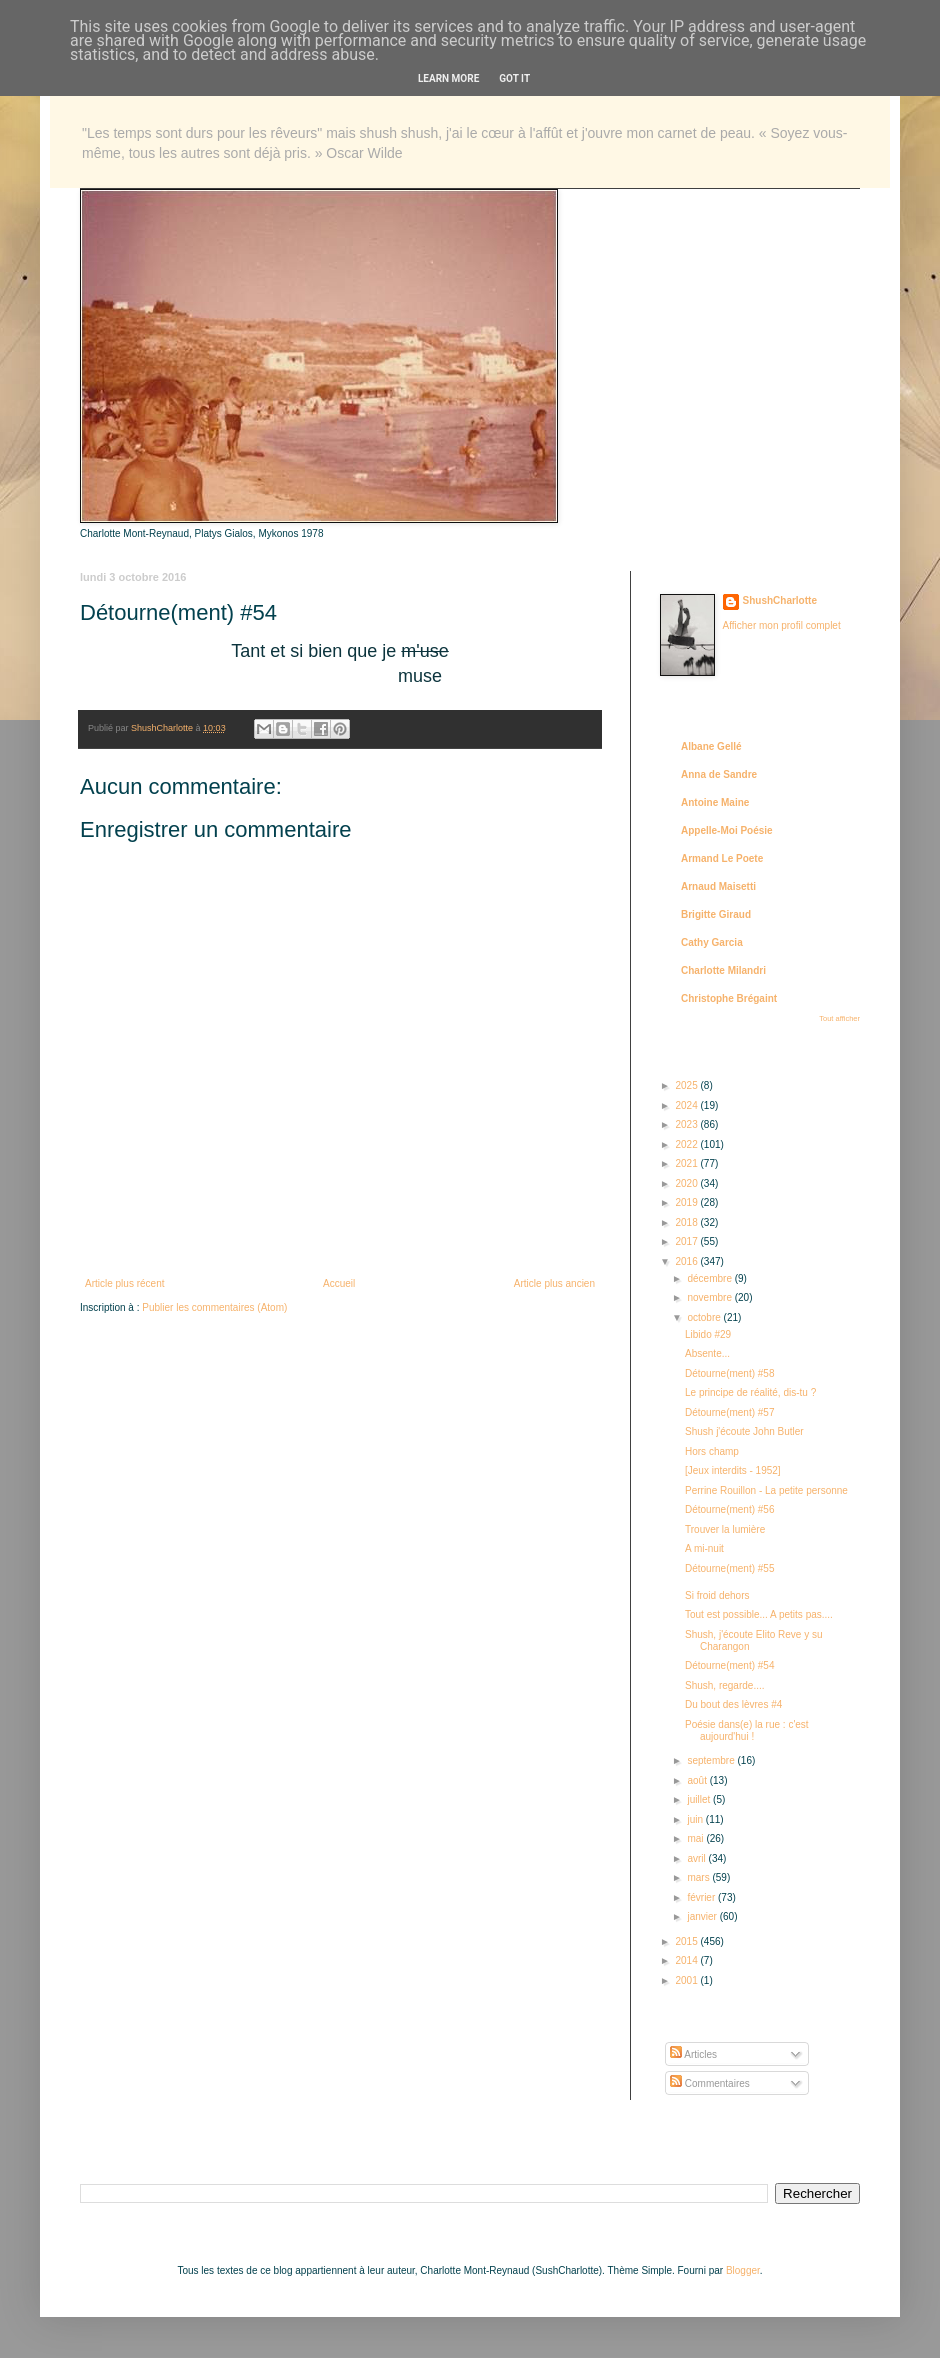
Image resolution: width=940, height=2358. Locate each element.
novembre (710, 1297)
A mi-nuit (704, 1548)
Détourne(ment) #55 (730, 1568)
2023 (687, 1124)
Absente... (707, 1353)
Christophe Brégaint (729, 998)
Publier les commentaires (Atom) (214, 1307)
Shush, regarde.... (725, 1685)
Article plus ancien (554, 1283)
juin (696, 1819)
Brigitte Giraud (716, 914)
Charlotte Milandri (723, 970)
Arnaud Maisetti (718, 886)
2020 (687, 1183)
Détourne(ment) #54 (730, 1665)
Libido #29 (708, 1334)
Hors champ (712, 1451)
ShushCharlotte (780, 600)
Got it (514, 78)
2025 (687, 1085)
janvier (703, 1916)
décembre (710, 1278)
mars (699, 1877)
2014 (687, 1960)
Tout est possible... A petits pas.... (759, 1614)
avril (697, 1858)
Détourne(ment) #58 (730, 1373)
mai (696, 1838)
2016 (687, 1261)
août (698, 1780)
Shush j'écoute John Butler (744, 1431)
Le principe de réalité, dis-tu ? (750, 1392)
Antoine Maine (715, 802)
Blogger (743, 2270)
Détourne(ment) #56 (730, 1509)
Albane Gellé (711, 746)
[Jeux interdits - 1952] (733, 1470)
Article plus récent (124, 1283)
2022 (687, 1144)
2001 (687, 1980)
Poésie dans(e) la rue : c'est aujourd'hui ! (747, 1730)
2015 (687, 1941)
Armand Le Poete (722, 858)
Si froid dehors (717, 1595)
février (702, 1897)
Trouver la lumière (725, 1529)
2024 (687, 1105)
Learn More (448, 78)
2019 (687, 1202)
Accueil (339, 1283)
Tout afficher (839, 1018)
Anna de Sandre (719, 774)
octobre (705, 1317)
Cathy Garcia (712, 942)
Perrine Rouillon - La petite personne (766, 1490)
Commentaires (710, 2083)
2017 (687, 1241)
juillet (700, 1799)
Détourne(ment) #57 (730, 1412)
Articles (693, 2054)
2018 (687, 1222)
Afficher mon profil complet (782, 625)
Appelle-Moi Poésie (727, 830)
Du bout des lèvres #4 (733, 1704)
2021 (687, 1163)
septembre (712, 1760)
